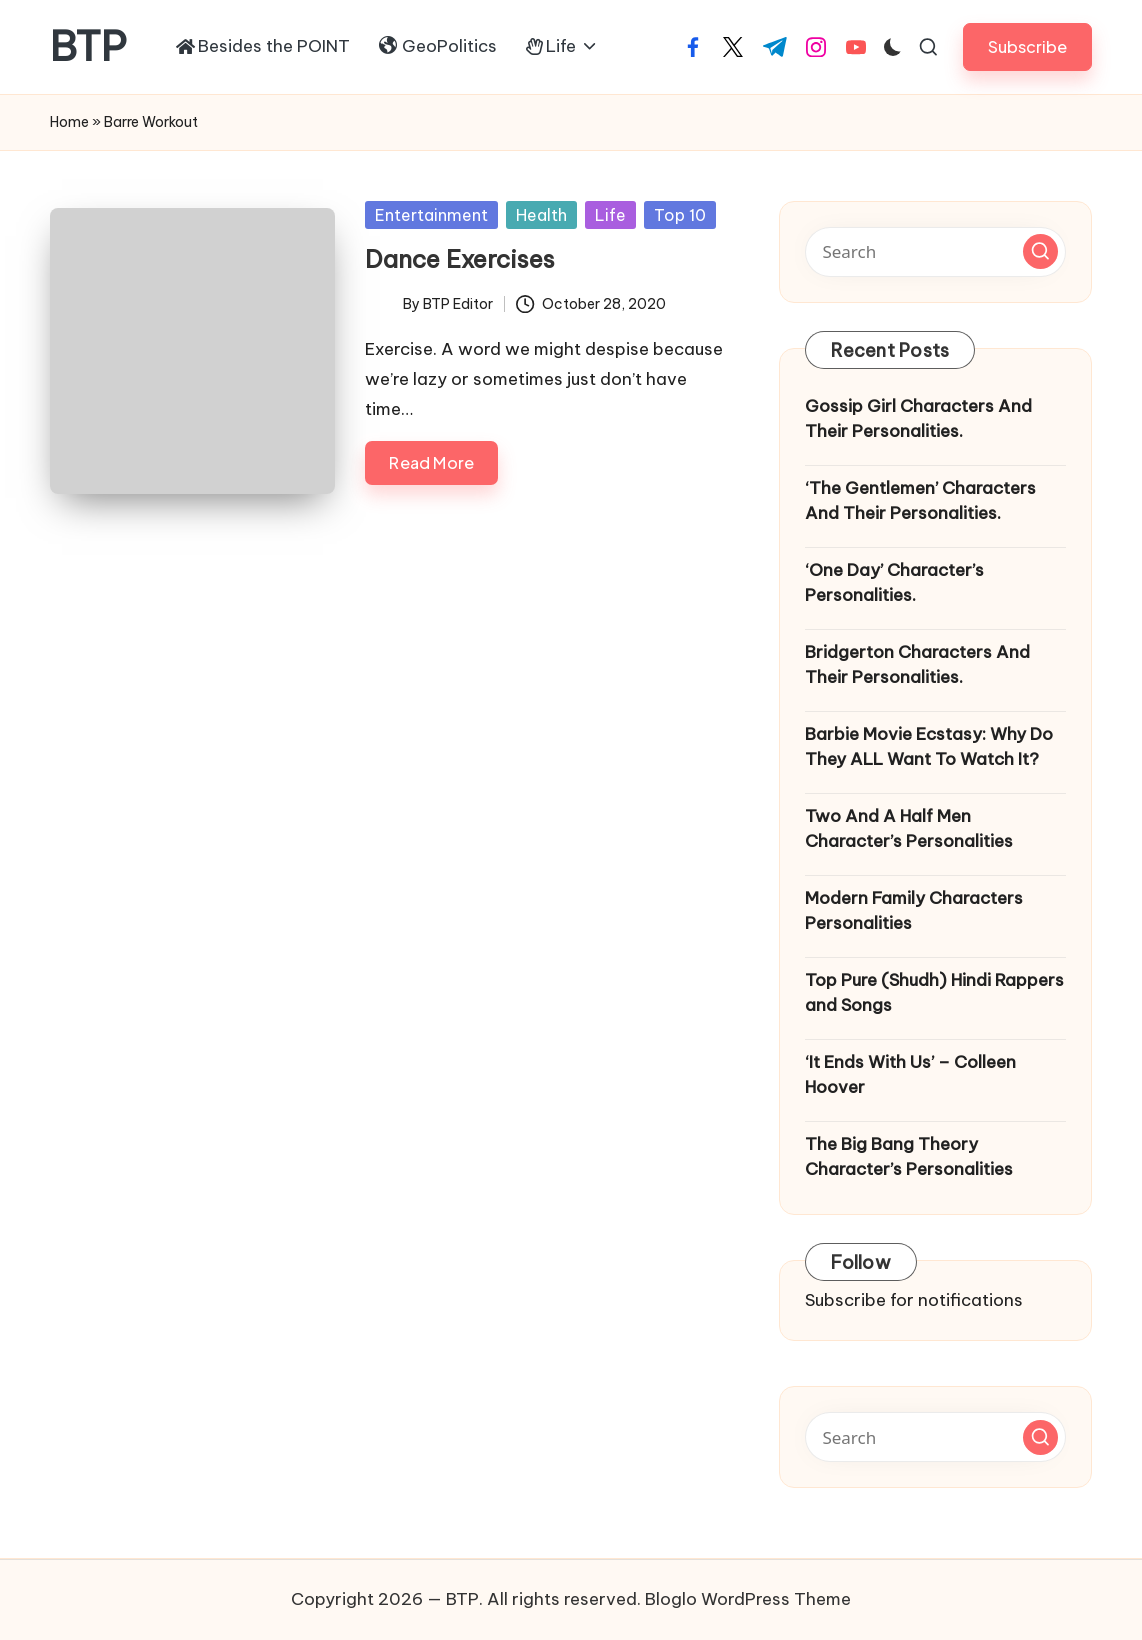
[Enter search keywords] (935, 252)
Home (69, 122)
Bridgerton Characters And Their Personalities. (917, 665)
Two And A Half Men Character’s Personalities (909, 829)
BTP (88, 47)
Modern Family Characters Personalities (914, 911)
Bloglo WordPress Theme (748, 1599)
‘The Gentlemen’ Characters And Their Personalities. (920, 501)
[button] (1027, 46)
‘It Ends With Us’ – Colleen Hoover (910, 1075)
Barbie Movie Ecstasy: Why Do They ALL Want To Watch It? (929, 747)
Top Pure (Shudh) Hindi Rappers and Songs (934, 993)
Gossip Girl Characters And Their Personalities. (918, 419)
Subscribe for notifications (914, 1300)
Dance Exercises (460, 259)
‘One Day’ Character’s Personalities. (894, 583)
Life (610, 215)
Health (541, 215)
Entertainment (431, 215)
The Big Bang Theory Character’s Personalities (909, 1157)
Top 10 (680, 215)
